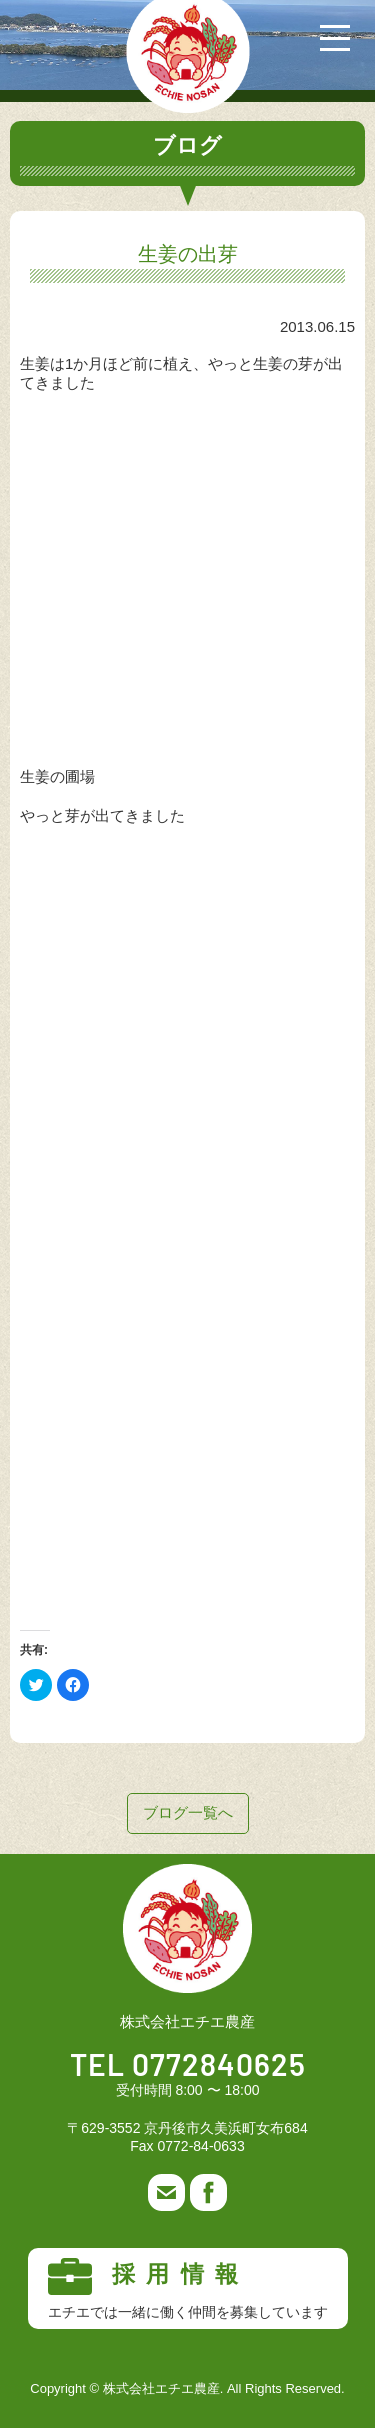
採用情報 (188, 2289)
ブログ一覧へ (188, 1812)
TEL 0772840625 (188, 2067)
